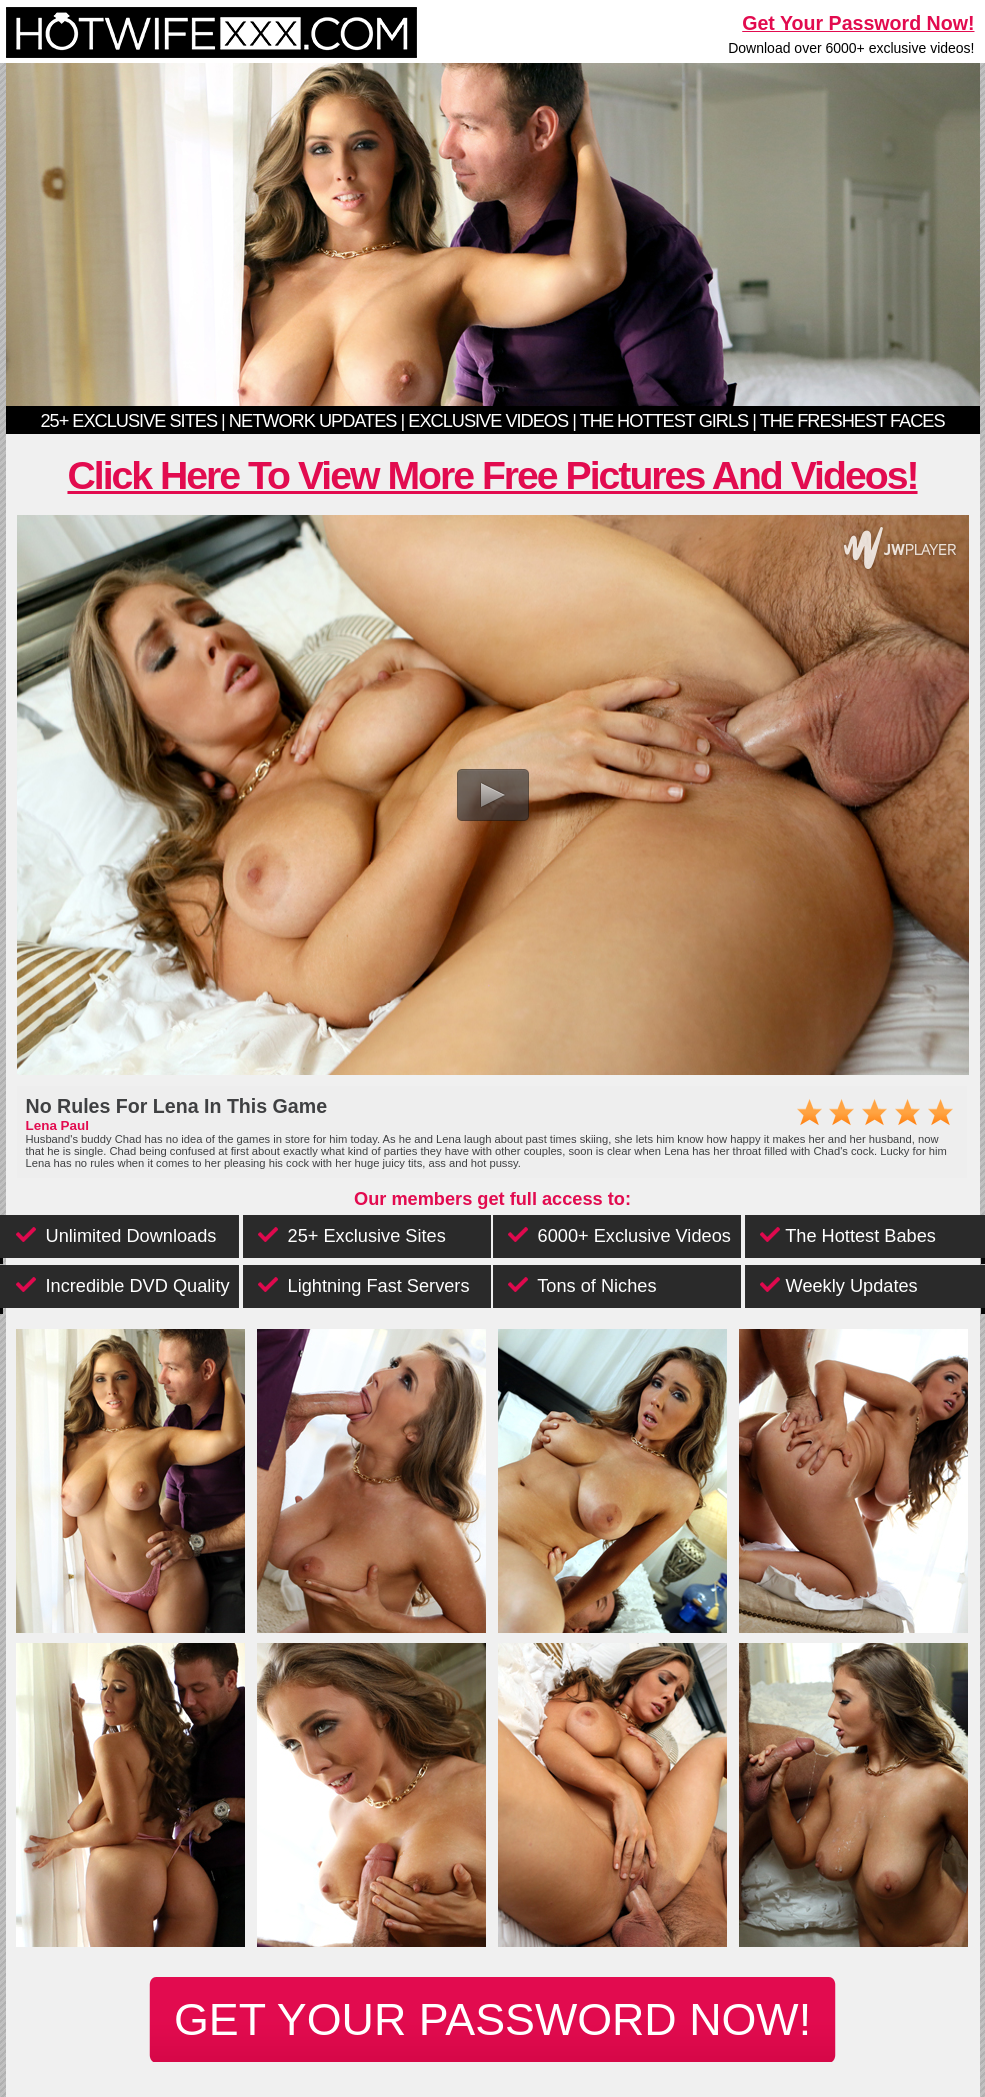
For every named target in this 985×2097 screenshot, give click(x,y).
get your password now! (492, 2019)
